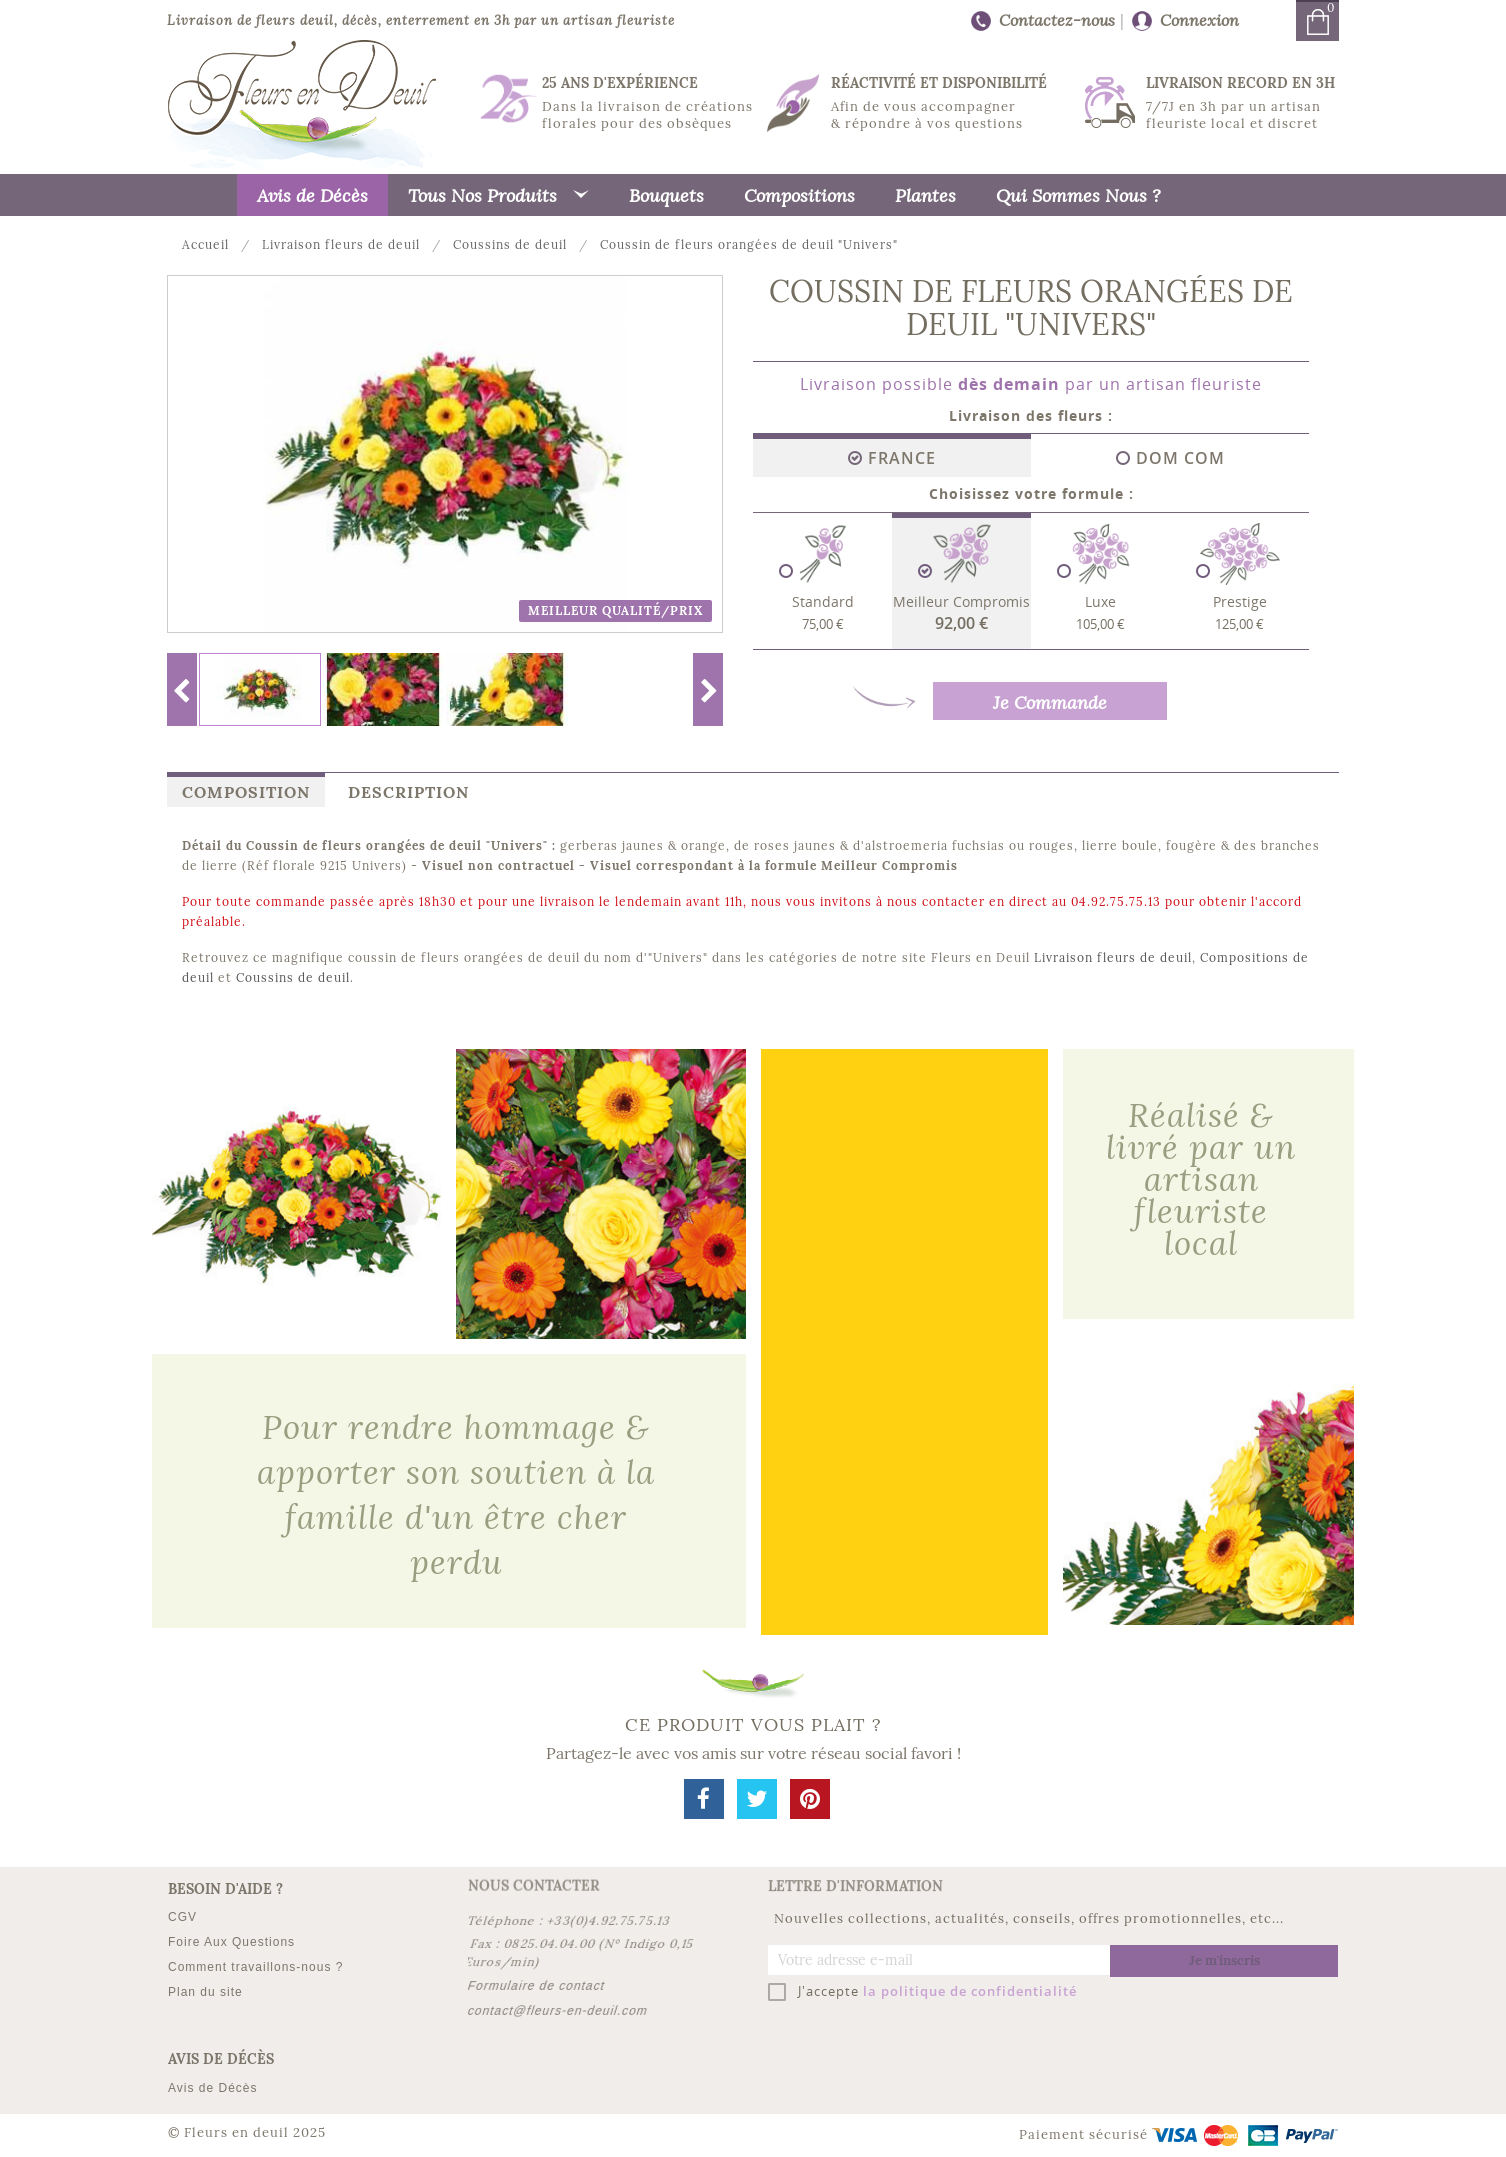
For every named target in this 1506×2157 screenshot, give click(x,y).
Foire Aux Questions (231, 1942)
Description (408, 792)
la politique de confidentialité (970, 1991)
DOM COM (1170, 458)
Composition (246, 792)
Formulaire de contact (537, 1986)
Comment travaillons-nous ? (255, 1967)
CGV (182, 1917)
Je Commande (1050, 702)
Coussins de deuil (293, 977)
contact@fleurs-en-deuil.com (558, 2011)
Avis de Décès (212, 2088)
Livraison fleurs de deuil (1113, 957)
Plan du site (205, 1992)
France (892, 458)
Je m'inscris (1224, 1960)
